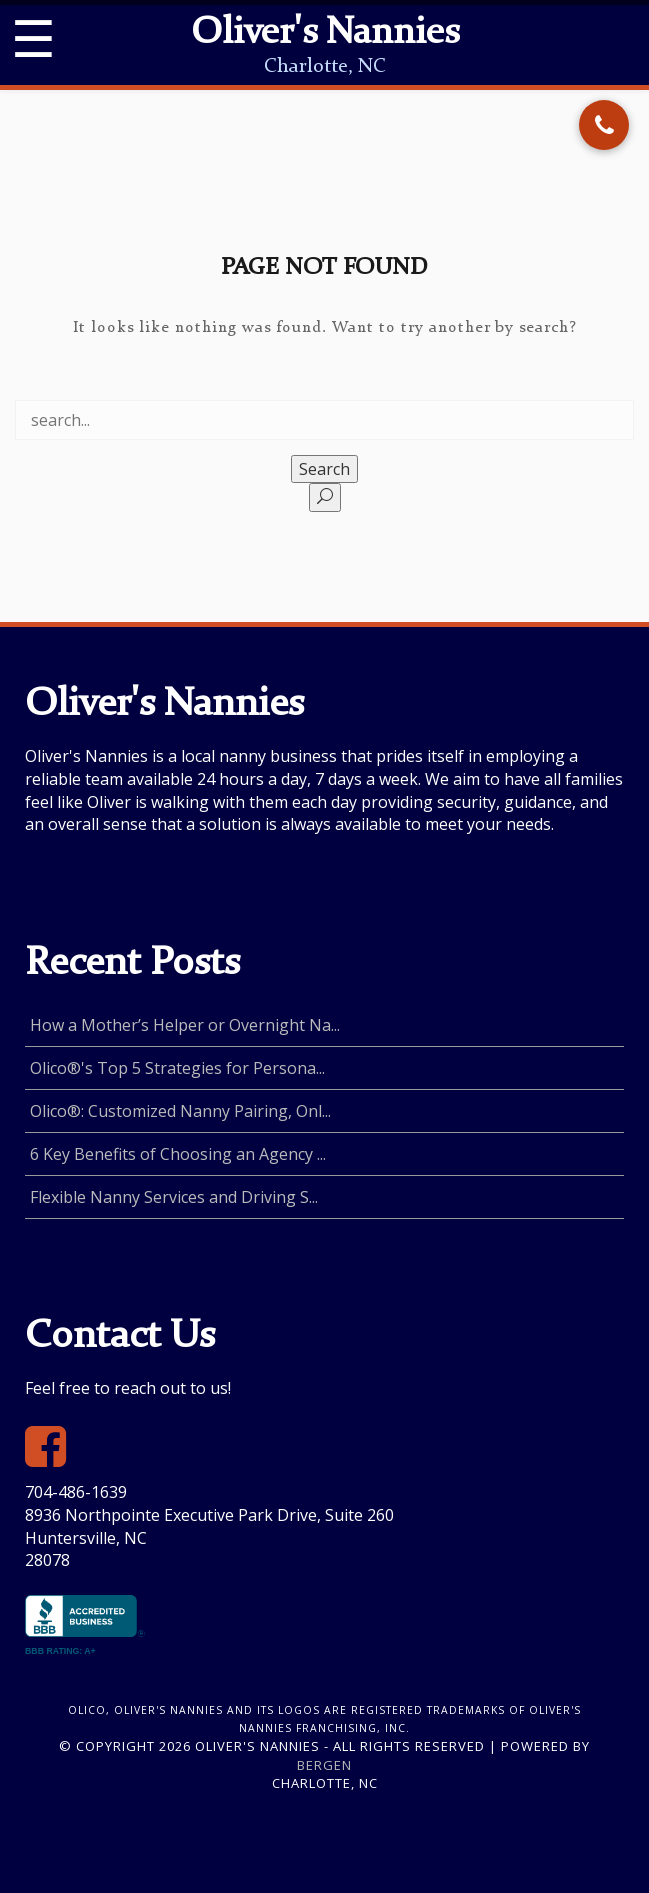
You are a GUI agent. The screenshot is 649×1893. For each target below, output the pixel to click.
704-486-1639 (76, 1492)
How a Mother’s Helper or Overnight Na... (185, 1025)
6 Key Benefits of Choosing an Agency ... (178, 1154)
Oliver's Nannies (325, 34)
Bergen (324, 1765)
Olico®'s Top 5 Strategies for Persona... (177, 1068)
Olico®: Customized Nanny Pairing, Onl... (180, 1111)
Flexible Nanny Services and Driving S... (174, 1197)
